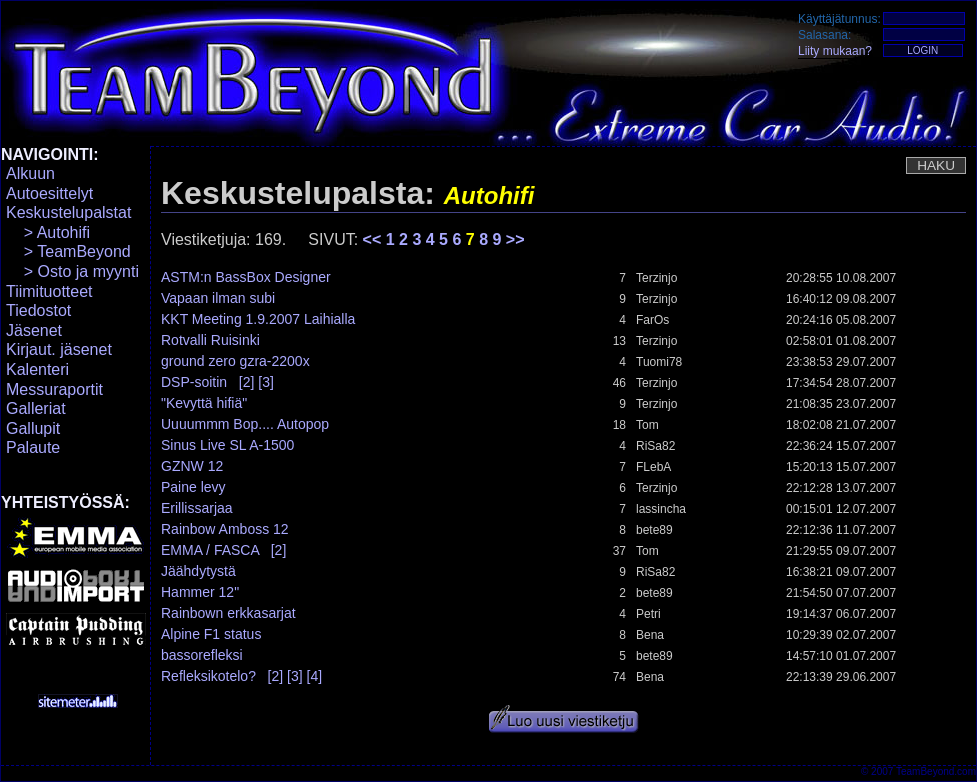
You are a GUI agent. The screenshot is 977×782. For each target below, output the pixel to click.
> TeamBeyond (68, 251)
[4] (315, 676)
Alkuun (30, 173)
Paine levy (193, 487)
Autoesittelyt (49, 193)
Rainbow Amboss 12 (225, 529)
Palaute (33, 447)
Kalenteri (37, 369)
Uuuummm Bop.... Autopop (245, 424)
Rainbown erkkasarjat (228, 613)
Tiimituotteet (49, 291)
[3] (266, 382)
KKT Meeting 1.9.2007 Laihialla (258, 319)
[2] (247, 382)
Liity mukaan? (835, 51)
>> (515, 239)
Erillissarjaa (197, 508)
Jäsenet (34, 330)
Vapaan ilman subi (218, 298)
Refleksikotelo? (208, 676)
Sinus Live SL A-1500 (227, 445)
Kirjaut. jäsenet (59, 349)
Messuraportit (54, 389)
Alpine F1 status (211, 634)
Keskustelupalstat (68, 212)
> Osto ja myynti (72, 271)
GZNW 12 (192, 466)
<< (374, 239)
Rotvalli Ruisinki (210, 340)
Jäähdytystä (198, 571)
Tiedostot (38, 310)
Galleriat (36, 408)
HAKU (936, 165)
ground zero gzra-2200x (235, 361)
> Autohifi (48, 232)
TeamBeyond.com (936, 771)
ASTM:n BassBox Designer (246, 277)
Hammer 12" (200, 592)
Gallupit (33, 428)
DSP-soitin (194, 382)
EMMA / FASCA (210, 550)
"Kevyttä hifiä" (204, 403)
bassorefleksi (202, 655)
